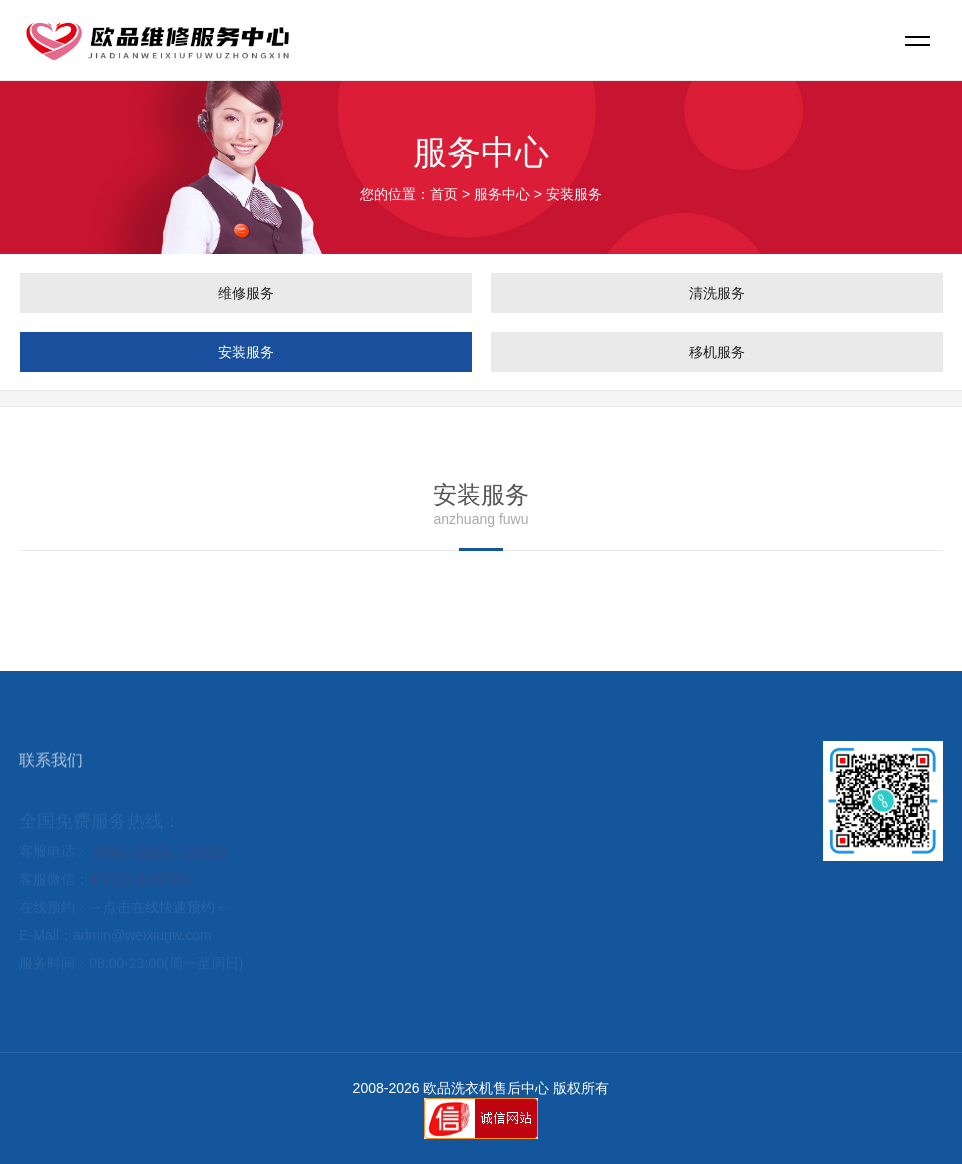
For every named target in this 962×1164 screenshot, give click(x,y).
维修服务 (246, 293)
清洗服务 (717, 293)
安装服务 (246, 352)
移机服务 (717, 352)
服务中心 (502, 194)
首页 (444, 194)
